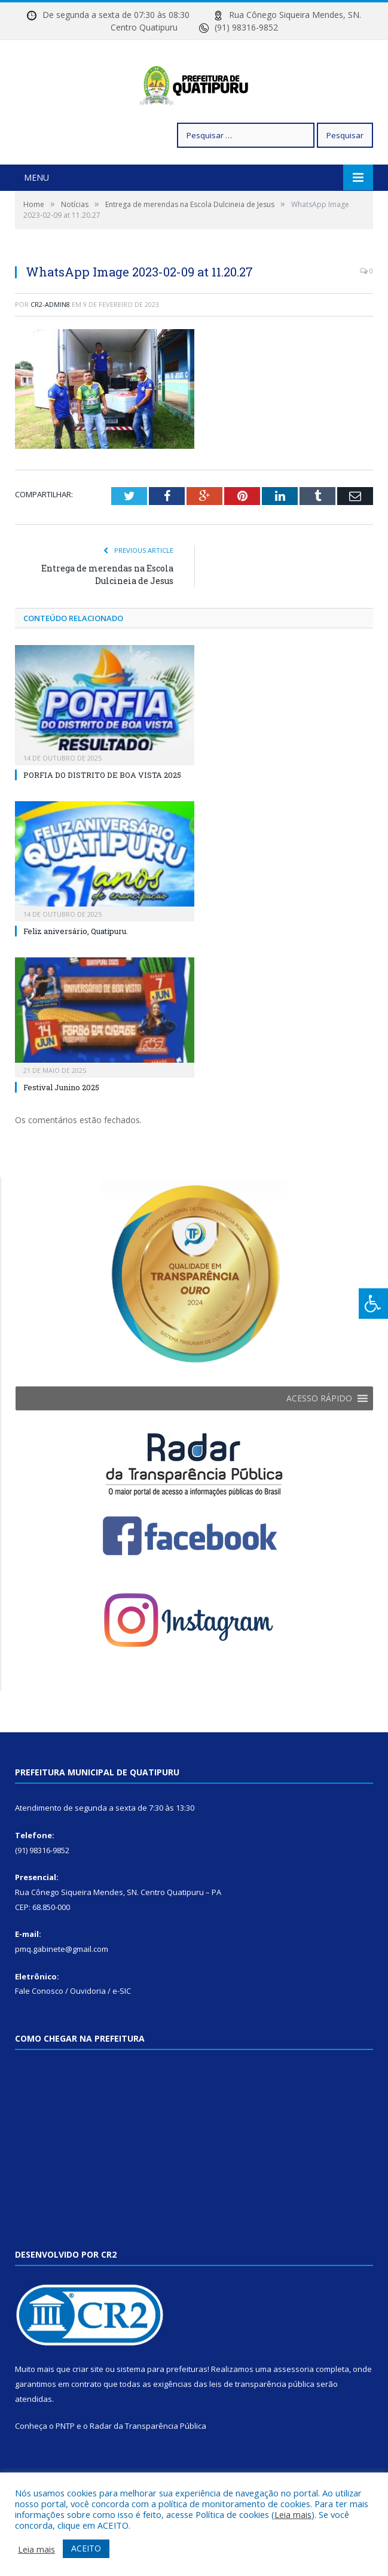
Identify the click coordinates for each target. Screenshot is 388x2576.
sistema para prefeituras (162, 2409)
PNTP (65, 2466)
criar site (87, 2409)
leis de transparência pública (261, 2424)
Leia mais (292, 2514)
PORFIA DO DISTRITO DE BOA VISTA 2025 (102, 815)
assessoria (293, 2409)
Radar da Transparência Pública (148, 2466)
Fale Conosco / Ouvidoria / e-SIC (73, 2031)
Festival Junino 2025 (61, 1128)
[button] (319, 1439)
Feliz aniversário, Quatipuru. (75, 971)
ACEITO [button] (86, 2548)
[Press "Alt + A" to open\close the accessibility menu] (373, 1303)
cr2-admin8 (50, 344)
